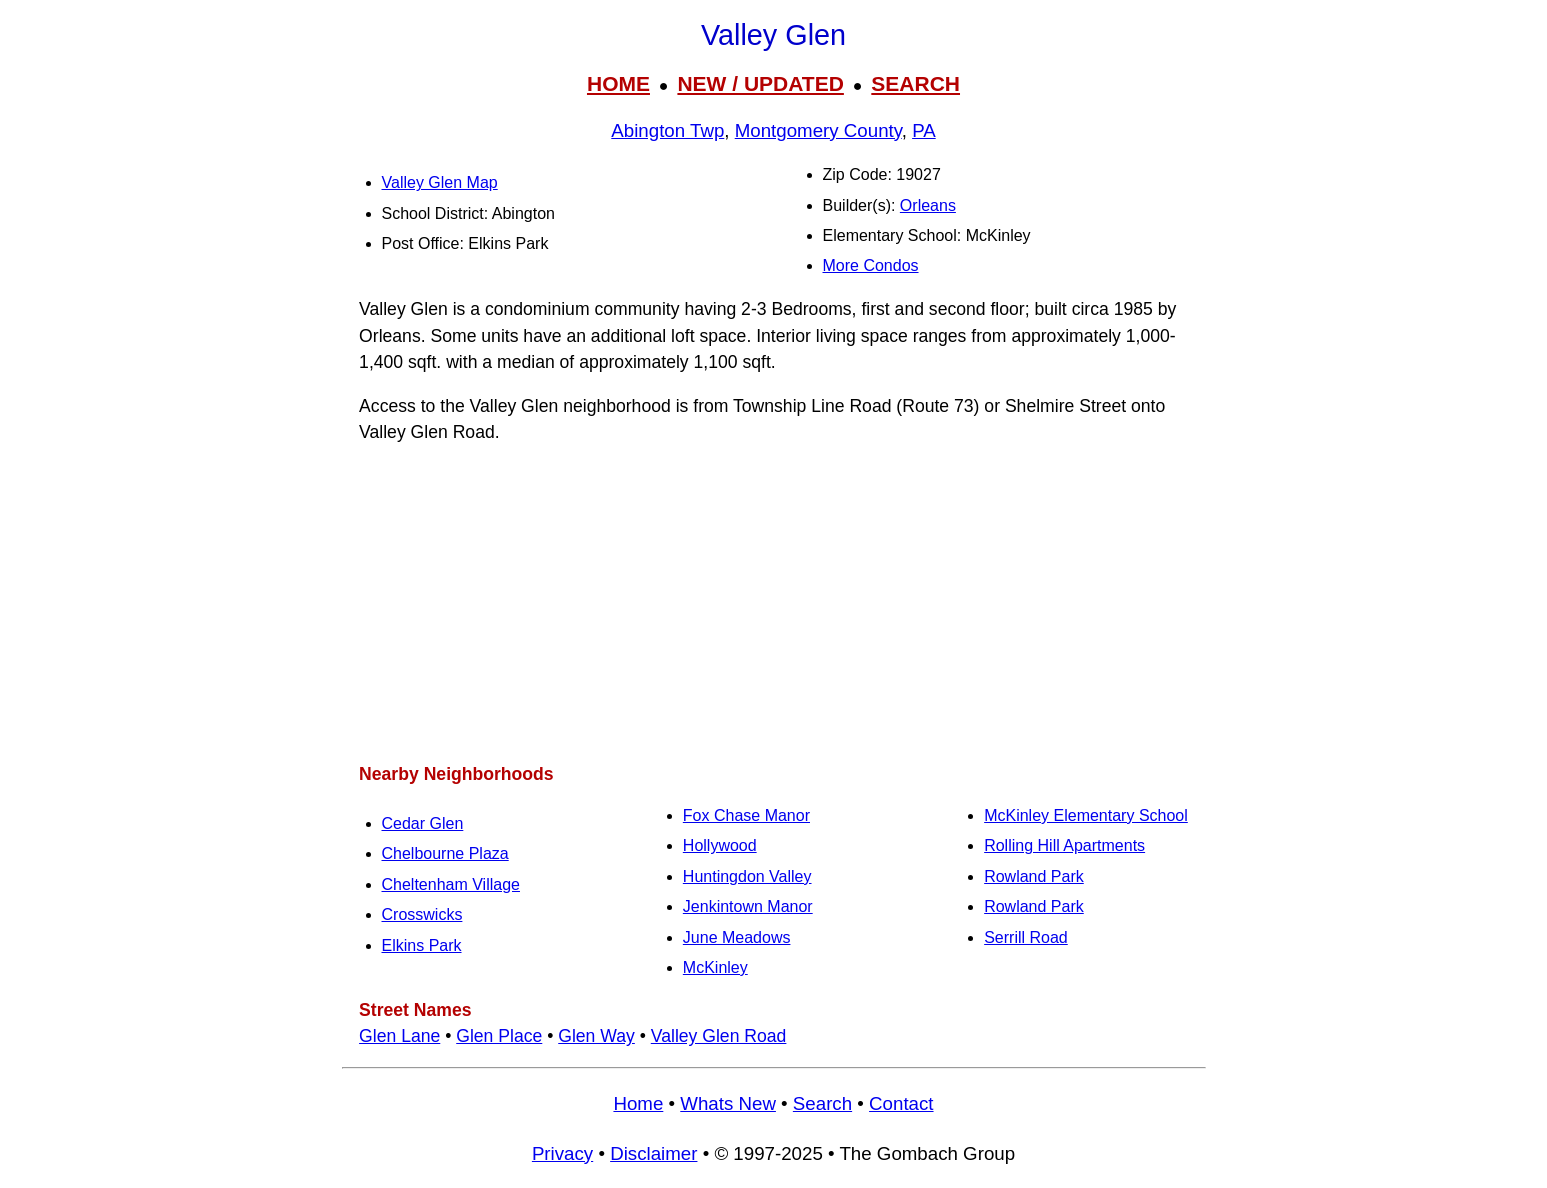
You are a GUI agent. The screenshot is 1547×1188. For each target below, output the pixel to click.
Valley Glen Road (719, 1036)
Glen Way (596, 1036)
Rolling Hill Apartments (1064, 845)
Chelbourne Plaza (445, 853)
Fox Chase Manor (746, 815)
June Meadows (737, 937)
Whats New (728, 1103)
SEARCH (915, 83)
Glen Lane (399, 1036)
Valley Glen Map (440, 182)
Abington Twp (667, 130)
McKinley (715, 967)
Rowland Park (1034, 876)
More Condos (871, 265)
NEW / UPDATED (760, 83)
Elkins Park (422, 945)
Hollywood (720, 845)
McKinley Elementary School (1086, 815)
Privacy (562, 1153)
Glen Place (499, 1036)
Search (822, 1103)
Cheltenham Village (451, 884)
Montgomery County (818, 130)
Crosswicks (422, 914)
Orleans (928, 205)
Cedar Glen (423, 823)
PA (924, 130)
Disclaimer (653, 1153)
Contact (901, 1103)
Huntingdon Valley (747, 876)
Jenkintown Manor (748, 906)
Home (638, 1103)
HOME (618, 83)
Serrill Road (1026, 937)
